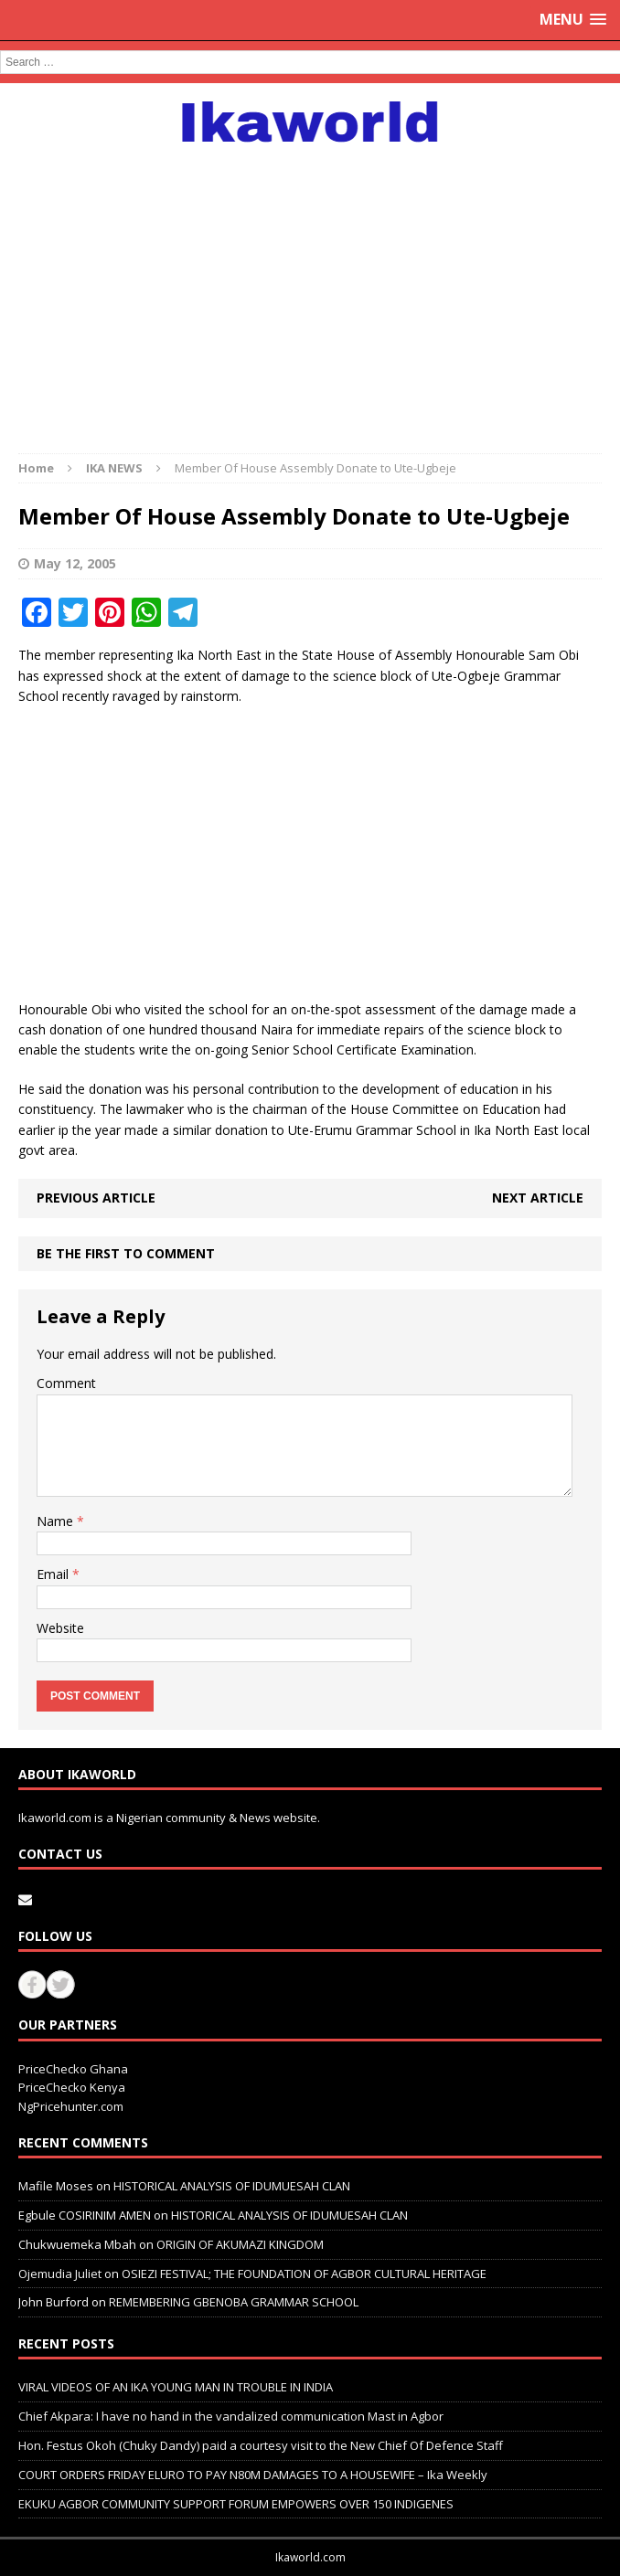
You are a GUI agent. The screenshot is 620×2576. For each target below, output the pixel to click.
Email (54, 1574)
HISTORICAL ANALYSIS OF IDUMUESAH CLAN (231, 2186)
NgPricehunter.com (70, 2106)
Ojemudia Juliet (60, 2273)
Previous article (96, 1197)
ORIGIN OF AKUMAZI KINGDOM (240, 2244)
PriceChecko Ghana (73, 2069)
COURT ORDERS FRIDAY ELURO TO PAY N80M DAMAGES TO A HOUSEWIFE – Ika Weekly (252, 2474)
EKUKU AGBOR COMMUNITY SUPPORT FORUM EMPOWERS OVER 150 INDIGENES (236, 2504)
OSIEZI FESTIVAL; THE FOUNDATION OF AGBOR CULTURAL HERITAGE (304, 2273)
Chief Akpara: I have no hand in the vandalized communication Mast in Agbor (231, 2416)
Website (60, 1628)
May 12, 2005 (75, 563)
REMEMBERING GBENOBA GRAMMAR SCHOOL (233, 2302)
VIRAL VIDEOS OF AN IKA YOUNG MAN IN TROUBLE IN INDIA (175, 2387)
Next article (537, 1197)
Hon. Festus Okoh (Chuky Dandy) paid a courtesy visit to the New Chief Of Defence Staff (260, 2445)
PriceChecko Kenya (71, 2087)
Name (57, 1521)
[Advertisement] (310, 289)
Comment (66, 1383)
